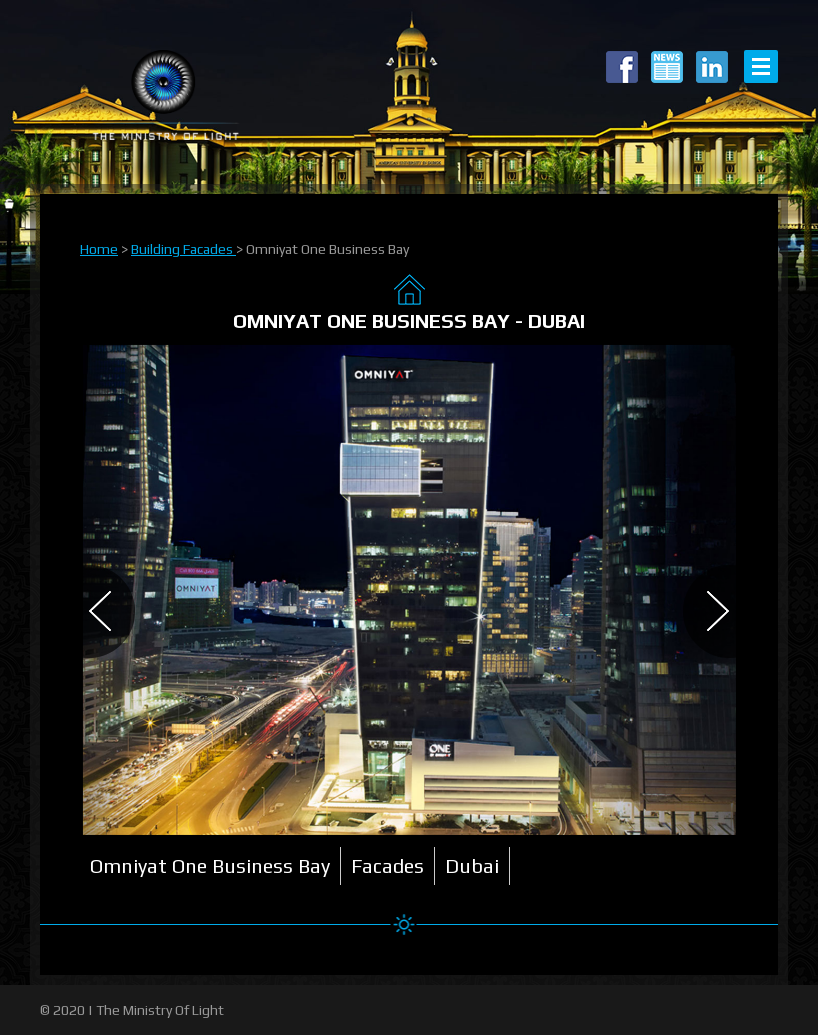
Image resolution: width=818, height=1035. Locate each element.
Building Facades (183, 249)
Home (99, 249)
